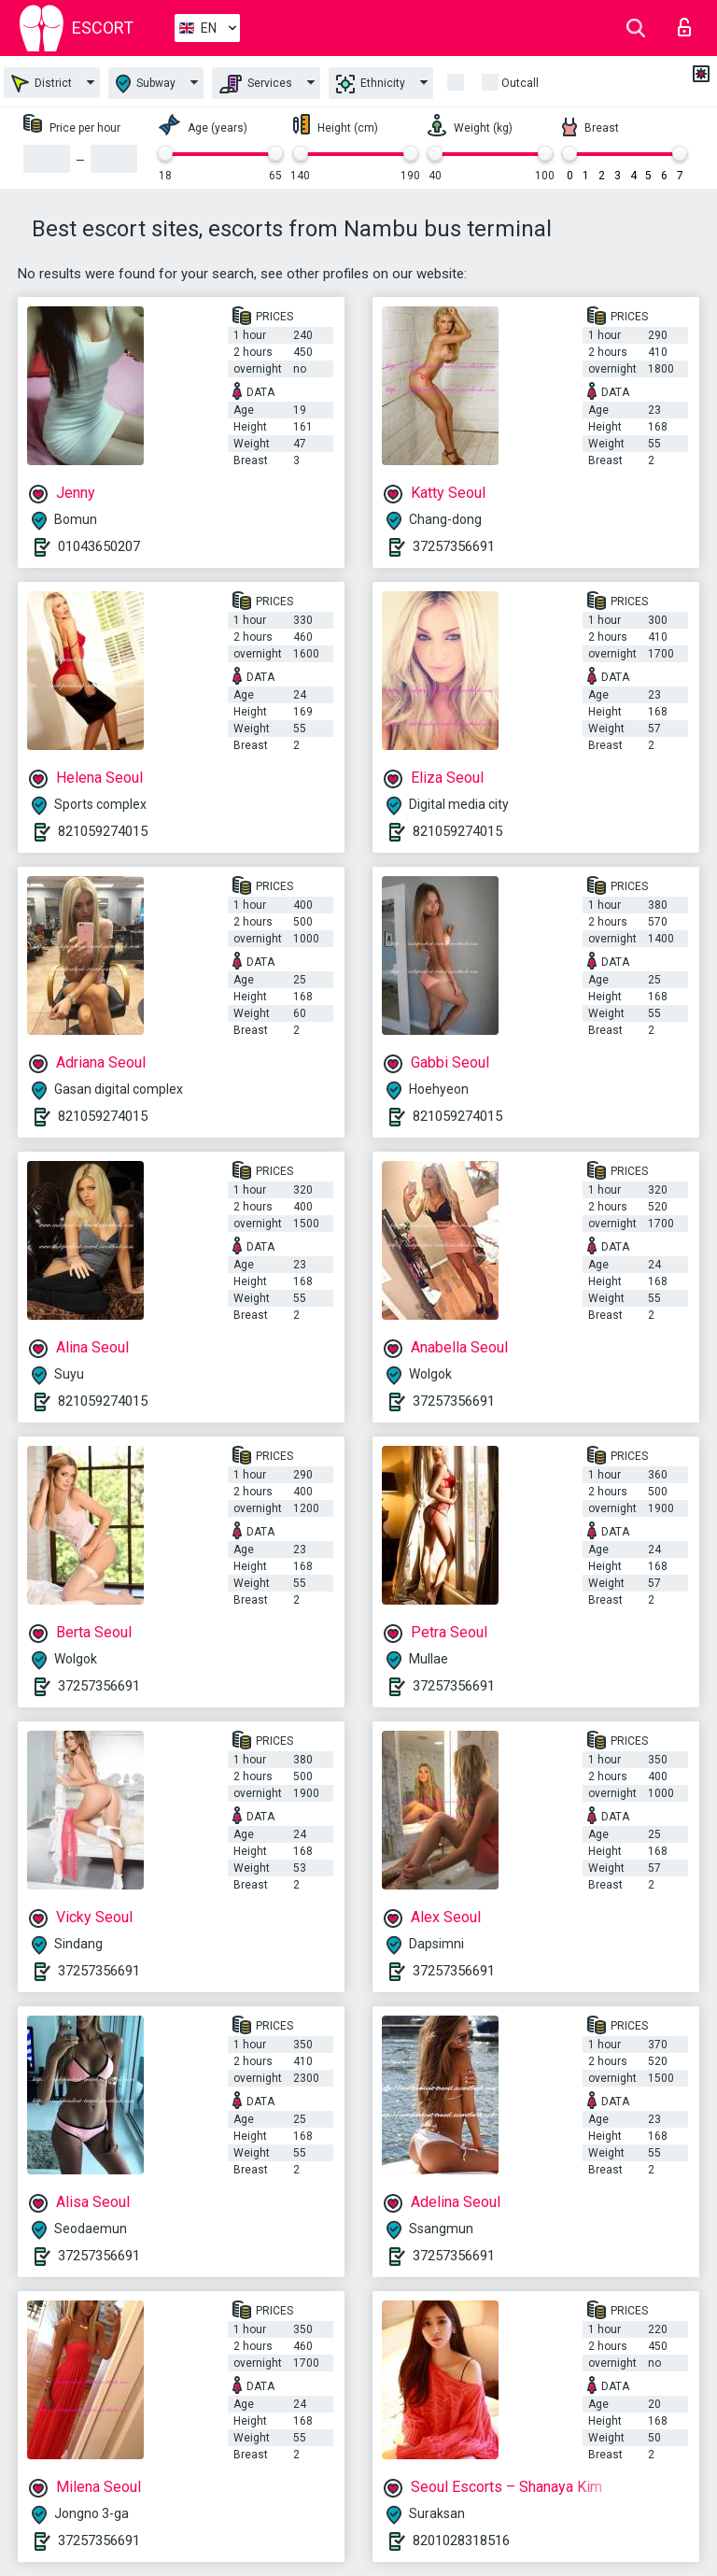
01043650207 (99, 546)
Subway (146, 83)
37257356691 (454, 546)
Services (255, 84)
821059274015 (103, 831)
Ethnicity (370, 84)
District (41, 83)
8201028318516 (461, 2540)
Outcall (520, 83)
